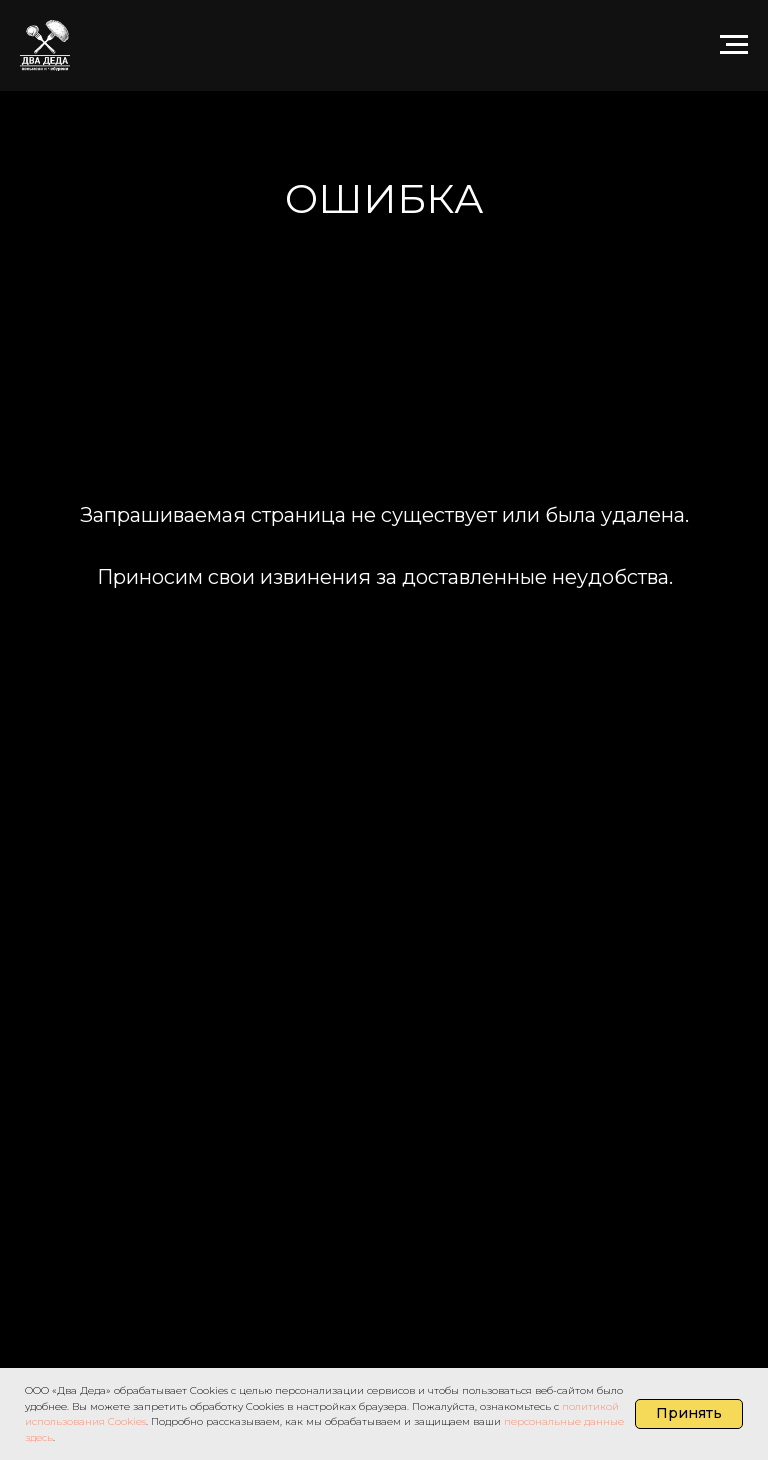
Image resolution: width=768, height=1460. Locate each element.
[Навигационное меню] (734, 45)
